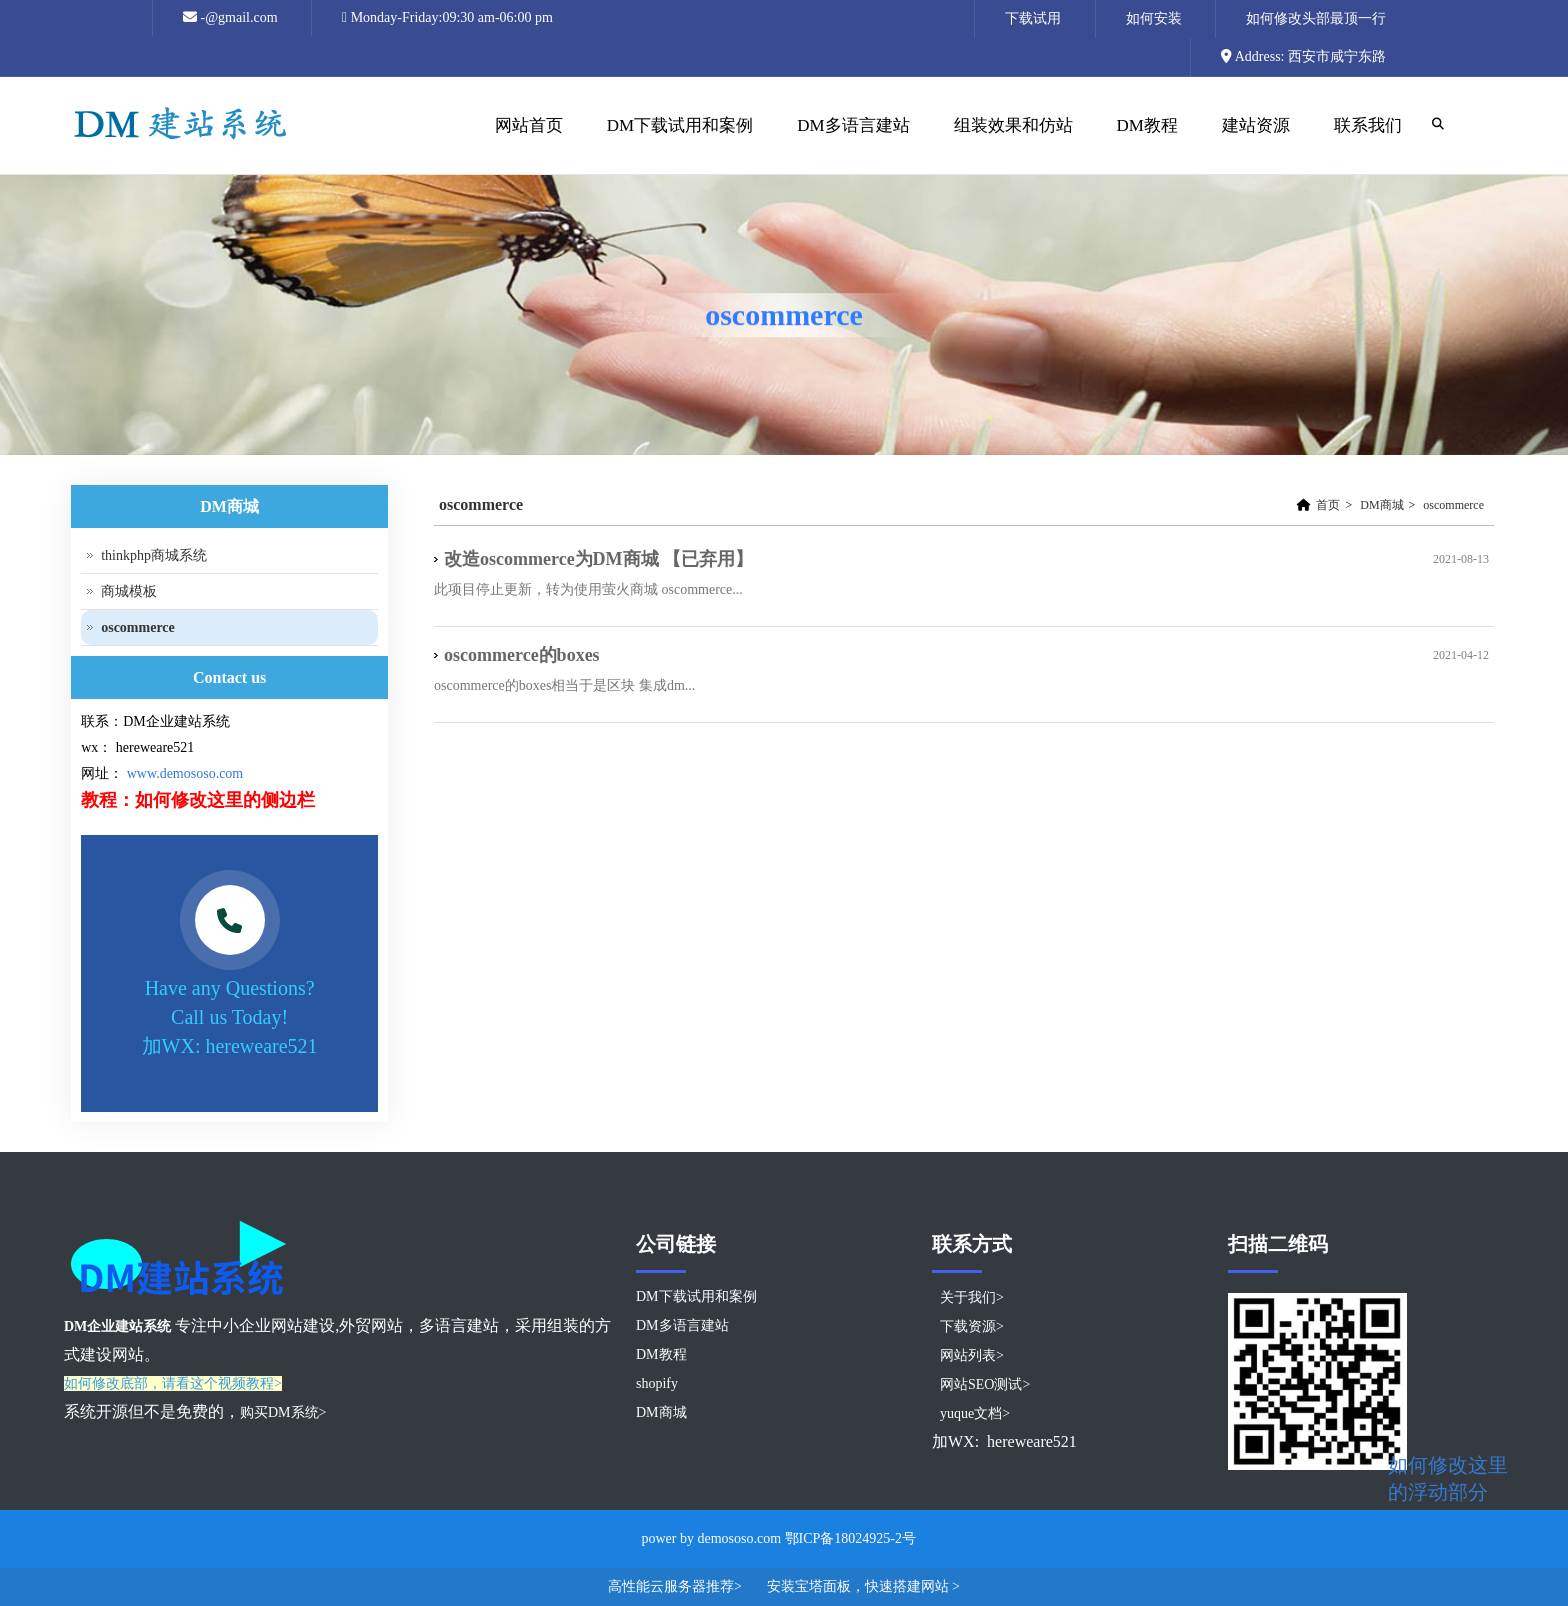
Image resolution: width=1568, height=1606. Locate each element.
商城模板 (129, 591)
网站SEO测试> (985, 1384)
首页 (1328, 505)
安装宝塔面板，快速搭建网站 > (863, 1586)
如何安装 (1154, 18)
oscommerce (1453, 505)
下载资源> (972, 1326)
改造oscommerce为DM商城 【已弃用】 (598, 559)
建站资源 (1253, 145)
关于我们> (972, 1297)
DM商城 (1381, 505)
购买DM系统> (283, 1412)
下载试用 (1033, 18)
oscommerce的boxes (522, 655)
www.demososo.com (185, 773)
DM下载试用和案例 (680, 125)
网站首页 (526, 145)
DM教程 (1145, 145)
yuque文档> (975, 1413)
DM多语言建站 (853, 125)
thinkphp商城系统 (154, 555)
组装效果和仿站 (1011, 145)
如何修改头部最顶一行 (1316, 18)
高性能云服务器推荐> (676, 1586)
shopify (657, 1383)
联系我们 (1368, 125)
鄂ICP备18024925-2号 (850, 1538)
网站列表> (972, 1355)
